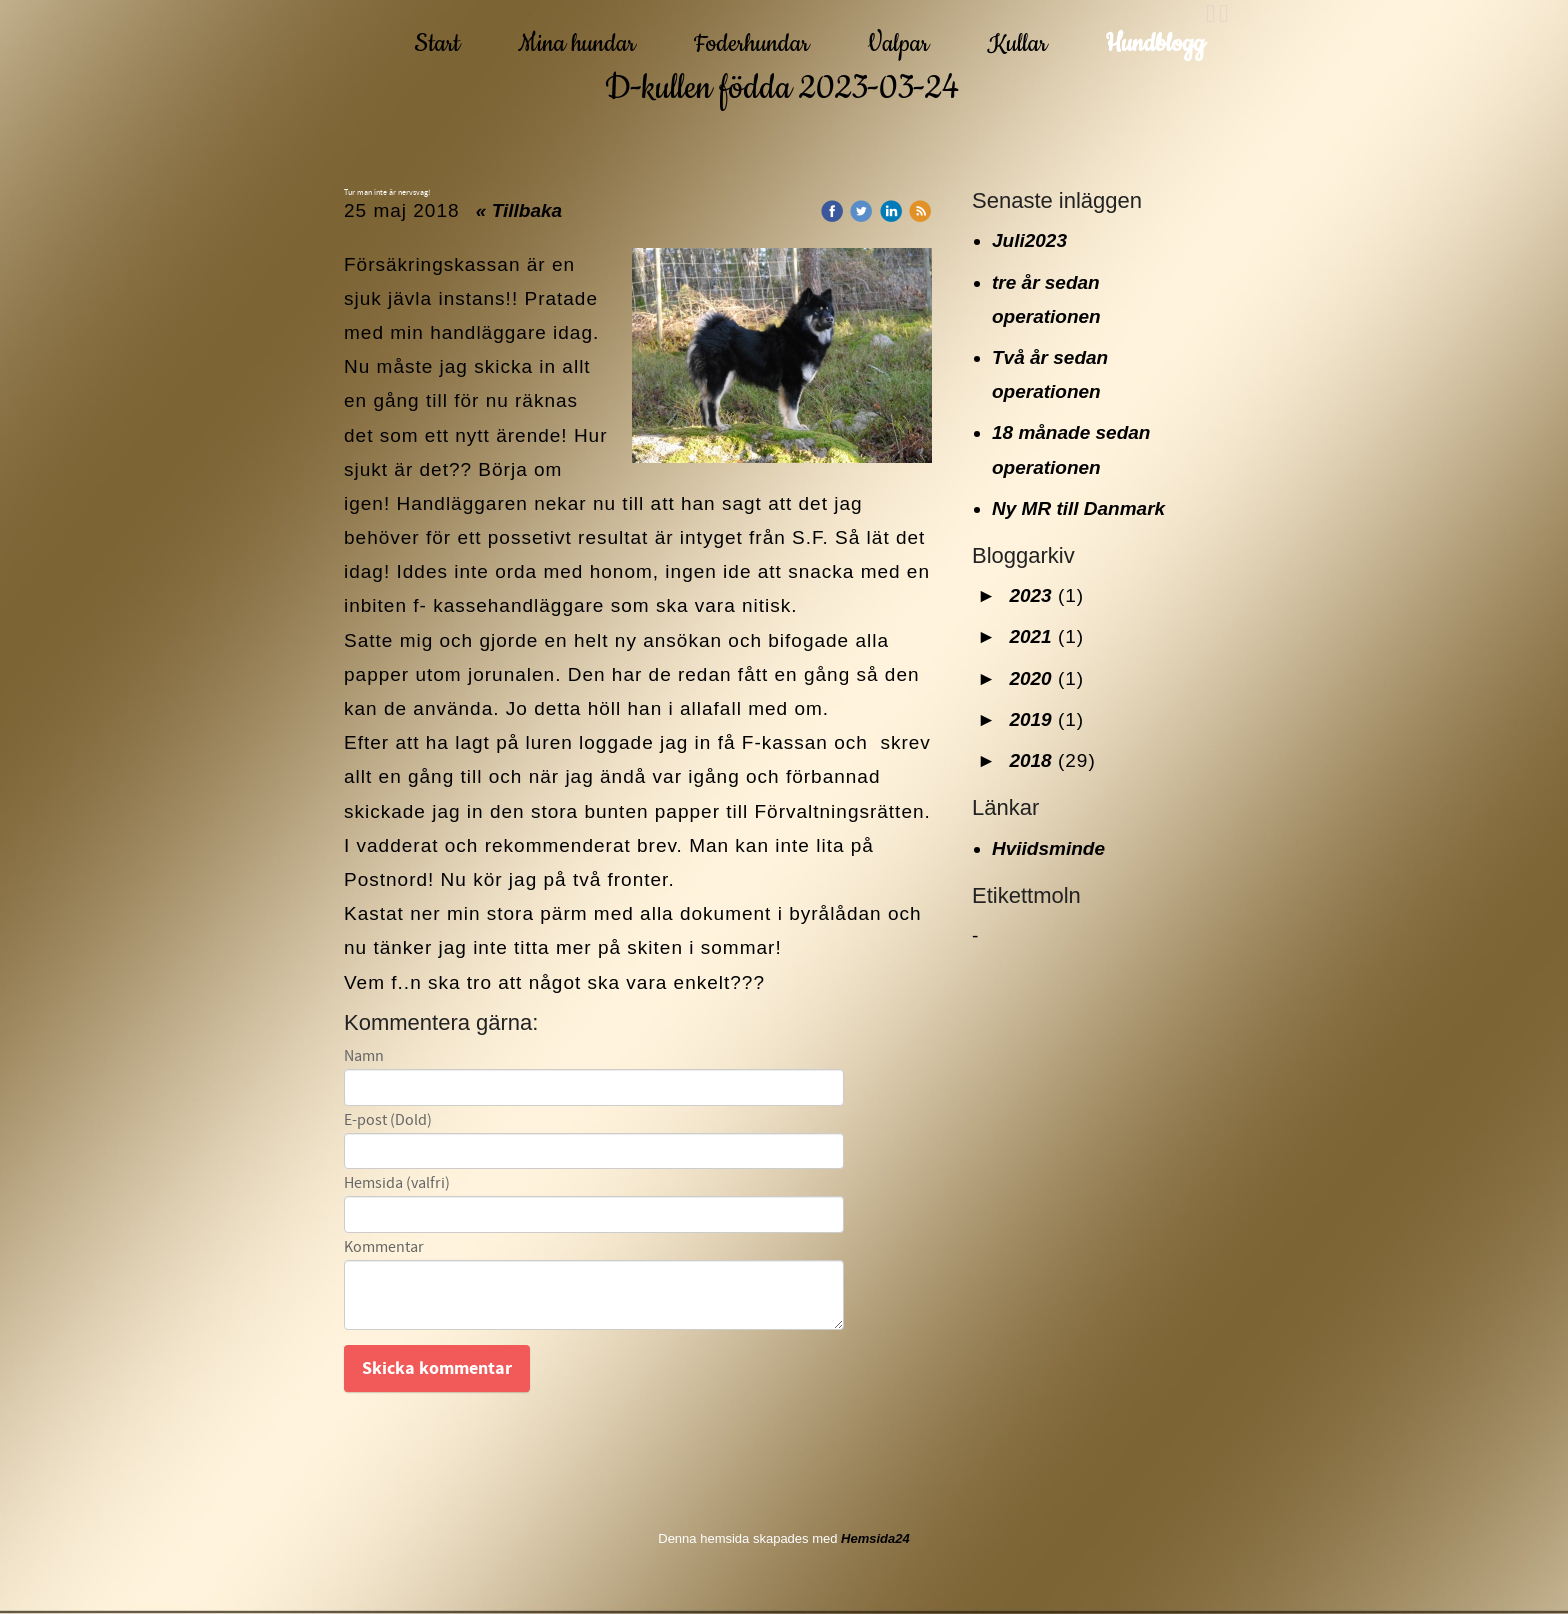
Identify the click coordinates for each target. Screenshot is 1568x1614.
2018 (1030, 760)
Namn (364, 1056)
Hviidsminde (1048, 848)
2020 (1030, 678)
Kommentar (384, 1247)
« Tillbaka (519, 210)
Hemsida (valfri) (397, 1183)
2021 (1030, 636)
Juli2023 (1029, 240)
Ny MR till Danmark (1078, 508)
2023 (1030, 595)
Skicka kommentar (437, 1368)
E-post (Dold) (388, 1120)
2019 (1030, 719)
